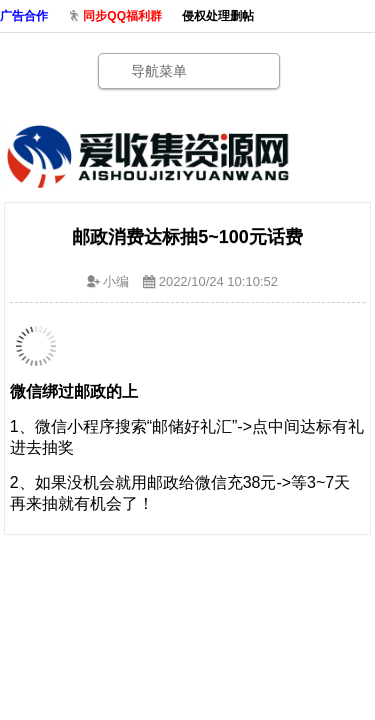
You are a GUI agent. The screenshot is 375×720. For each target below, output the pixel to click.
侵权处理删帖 (218, 16)
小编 (116, 281)
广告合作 (24, 16)
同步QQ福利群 (122, 16)
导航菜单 (159, 71)
